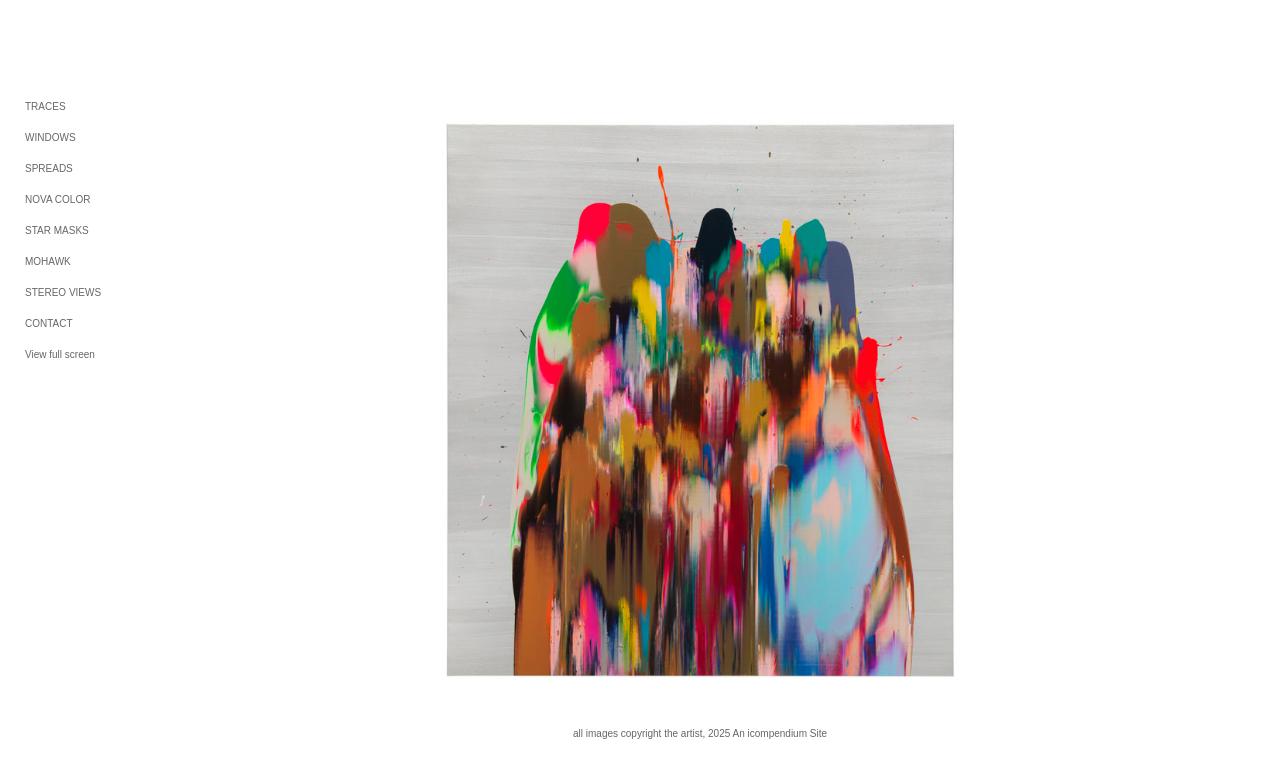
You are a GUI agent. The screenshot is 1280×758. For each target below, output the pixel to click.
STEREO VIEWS (63, 292)
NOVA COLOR (57, 199)
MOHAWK (48, 261)
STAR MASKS (57, 230)
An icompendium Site (780, 733)
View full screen (60, 354)
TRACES (45, 106)
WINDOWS (50, 137)
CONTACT (49, 323)
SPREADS (49, 168)
